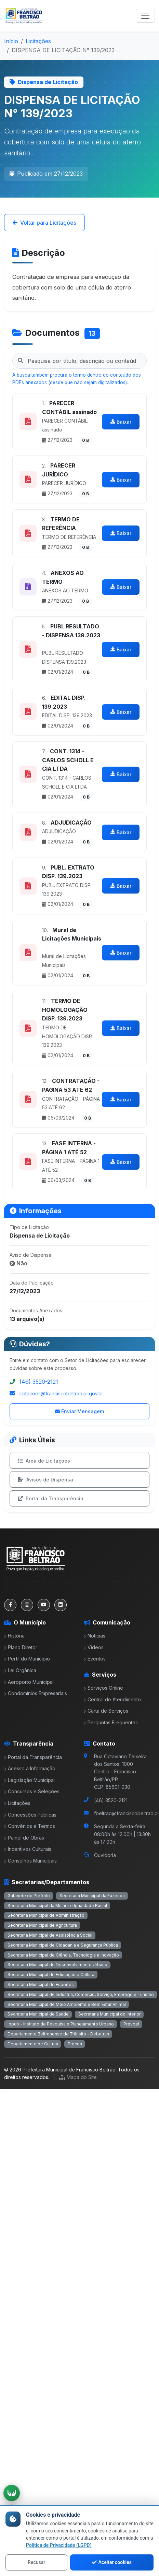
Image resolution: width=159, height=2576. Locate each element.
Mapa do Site (78, 2077)
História (14, 1636)
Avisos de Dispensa (45, 1479)
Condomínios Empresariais (35, 1693)
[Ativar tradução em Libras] (11, 2493)
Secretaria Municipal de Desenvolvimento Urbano (57, 1964)
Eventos (95, 1659)
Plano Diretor (20, 1647)
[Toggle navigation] (145, 16)
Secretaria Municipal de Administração (46, 1915)
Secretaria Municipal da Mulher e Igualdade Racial (57, 1905)
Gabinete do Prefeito (29, 1895)
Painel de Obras (24, 1838)
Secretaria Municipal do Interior (109, 2014)
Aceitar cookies (111, 2562)
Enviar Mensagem (79, 1411)
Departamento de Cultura (33, 2043)
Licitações (38, 41)
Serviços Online (103, 1688)
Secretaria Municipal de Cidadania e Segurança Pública (63, 1945)
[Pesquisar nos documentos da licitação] (79, 361)
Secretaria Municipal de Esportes (41, 1984)
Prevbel (131, 2023)
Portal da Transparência (50, 1498)
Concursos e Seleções (31, 1791)
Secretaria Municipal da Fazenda (92, 1895)
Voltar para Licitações (44, 222)
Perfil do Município (27, 1659)
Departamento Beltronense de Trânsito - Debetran (58, 2033)
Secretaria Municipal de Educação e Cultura (51, 1974)
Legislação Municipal (29, 1780)
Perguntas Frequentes (111, 1722)
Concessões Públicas (30, 1815)
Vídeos (94, 1647)
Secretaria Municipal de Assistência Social (50, 1935)
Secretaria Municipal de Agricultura (42, 1925)
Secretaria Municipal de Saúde (38, 2014)
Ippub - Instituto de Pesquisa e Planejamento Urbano (61, 2023)
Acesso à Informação (29, 1768)
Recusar (36, 2562)
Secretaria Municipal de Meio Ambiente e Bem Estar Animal (67, 2004)
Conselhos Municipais (30, 1861)
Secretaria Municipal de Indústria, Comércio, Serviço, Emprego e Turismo (81, 1994)
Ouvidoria (105, 1855)
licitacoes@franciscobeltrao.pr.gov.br (61, 1393)
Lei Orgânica (20, 1670)
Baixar (120, 422)
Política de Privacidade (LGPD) (59, 2545)
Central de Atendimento (112, 1699)
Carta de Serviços (106, 1711)
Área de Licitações (44, 1461)
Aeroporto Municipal (29, 1682)
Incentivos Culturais (27, 1849)
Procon (75, 2043)
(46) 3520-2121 (38, 1381)
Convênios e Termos (29, 1826)
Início (11, 41)
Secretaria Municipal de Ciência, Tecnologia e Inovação (63, 1955)
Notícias (94, 1636)
